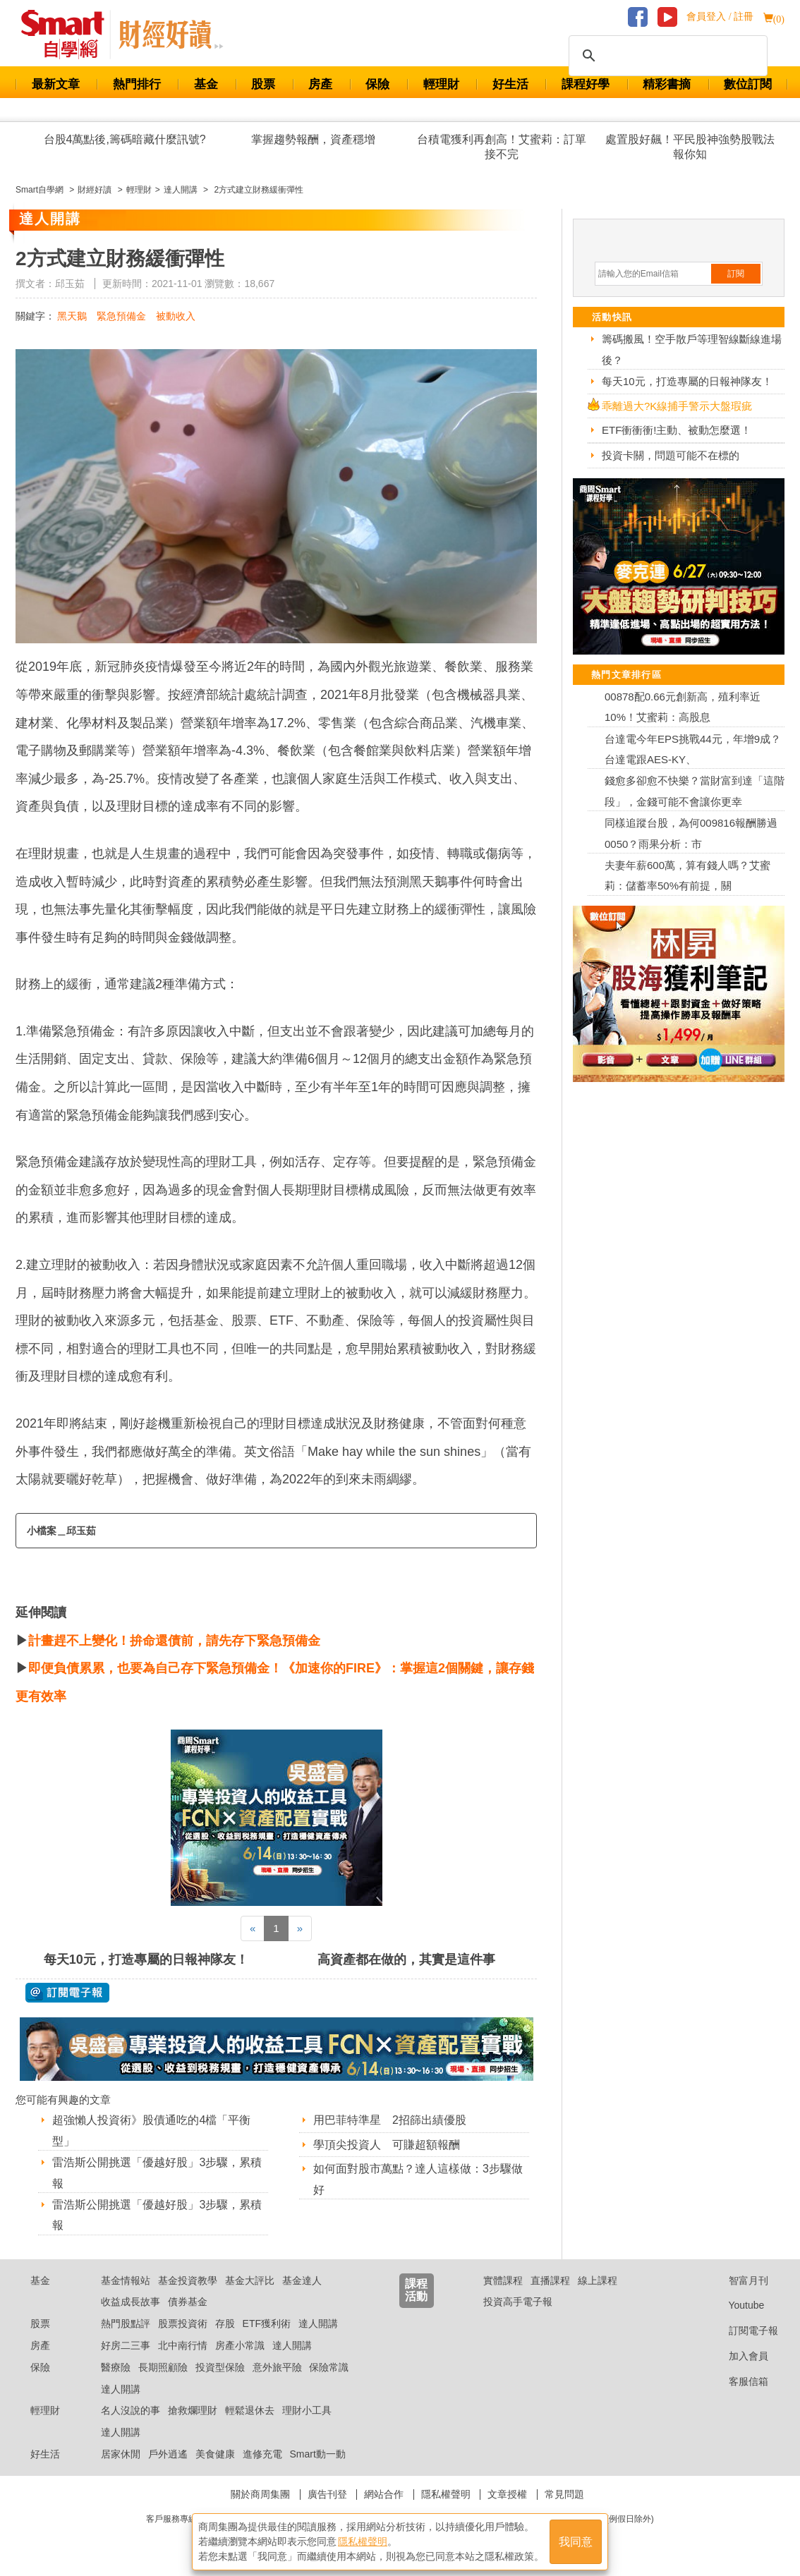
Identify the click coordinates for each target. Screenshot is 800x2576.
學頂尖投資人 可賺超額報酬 (386, 2145)
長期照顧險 (163, 2367)
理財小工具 (307, 2410)
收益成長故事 (130, 2301)
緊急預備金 (121, 316)
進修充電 (262, 2454)
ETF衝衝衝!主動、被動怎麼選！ (677, 430)
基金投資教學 (187, 2280)
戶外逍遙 (168, 2454)
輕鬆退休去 (249, 2410)
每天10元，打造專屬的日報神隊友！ (146, 1959)
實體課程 (503, 2280)
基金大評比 (249, 2280)
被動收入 (175, 316)
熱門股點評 (125, 2323)
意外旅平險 (277, 2367)
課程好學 (586, 84)
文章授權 (507, 2494)
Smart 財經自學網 (68, 34)
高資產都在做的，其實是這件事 (406, 1959)
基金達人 (302, 2280)
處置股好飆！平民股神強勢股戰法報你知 (690, 146)
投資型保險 (220, 2367)
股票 (263, 84)
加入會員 (737, 2356)
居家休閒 (120, 2454)
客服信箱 (737, 2381)
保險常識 (329, 2367)
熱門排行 (137, 84)
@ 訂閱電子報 (67, 1993)
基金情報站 (125, 2280)
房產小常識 (240, 2345)
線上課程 (597, 2280)
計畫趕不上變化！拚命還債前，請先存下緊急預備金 (174, 1641)
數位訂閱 (748, 84)
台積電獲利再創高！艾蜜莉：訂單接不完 (501, 146)
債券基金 (187, 2301)
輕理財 (441, 84)
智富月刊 (737, 2280)
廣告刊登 (327, 2494)
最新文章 (56, 84)
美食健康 (215, 2454)
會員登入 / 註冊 (719, 16)
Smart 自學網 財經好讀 (171, 34)
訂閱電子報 (742, 2330)
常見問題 (564, 2494)
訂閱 (735, 274)
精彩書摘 (667, 84)
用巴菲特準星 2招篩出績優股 (389, 2120)
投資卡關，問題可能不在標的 (670, 455)
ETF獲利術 (267, 2323)
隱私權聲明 (446, 2494)
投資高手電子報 (517, 2301)
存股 (225, 2323)
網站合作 (384, 2494)
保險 (377, 84)
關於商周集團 (260, 2494)
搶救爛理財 (192, 2410)
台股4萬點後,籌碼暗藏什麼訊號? (125, 139)
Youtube (736, 2305)
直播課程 (550, 2280)
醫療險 (116, 2367)
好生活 (510, 84)
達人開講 (318, 2323)
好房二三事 (125, 2345)
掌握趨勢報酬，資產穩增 (313, 139)
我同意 (576, 2542)
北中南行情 (182, 2345)
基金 (206, 84)
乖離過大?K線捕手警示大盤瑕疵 (677, 406)
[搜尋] (666, 55)
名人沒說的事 (130, 2410)
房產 (320, 84)
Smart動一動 (317, 2454)
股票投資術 (182, 2323)
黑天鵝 (72, 316)
